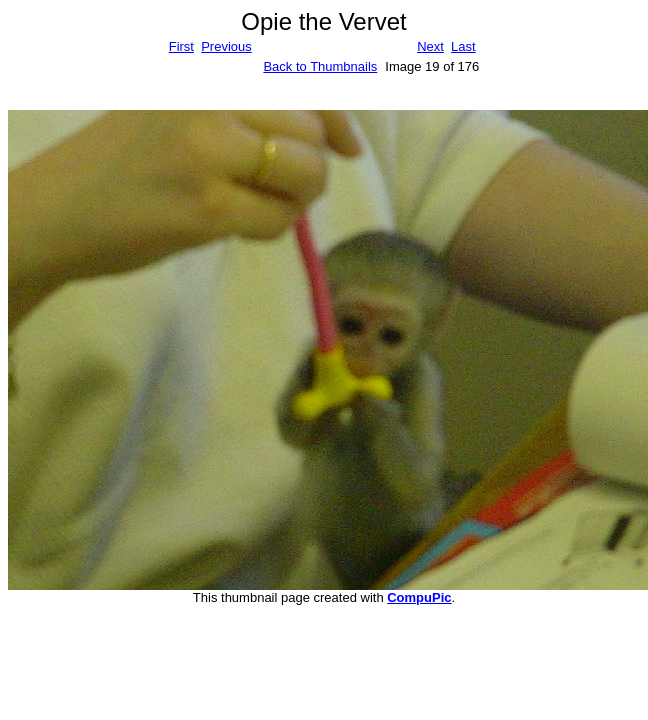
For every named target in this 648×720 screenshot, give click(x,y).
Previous (226, 46)
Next (430, 46)
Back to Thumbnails (320, 66)
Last (463, 46)
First (181, 46)
